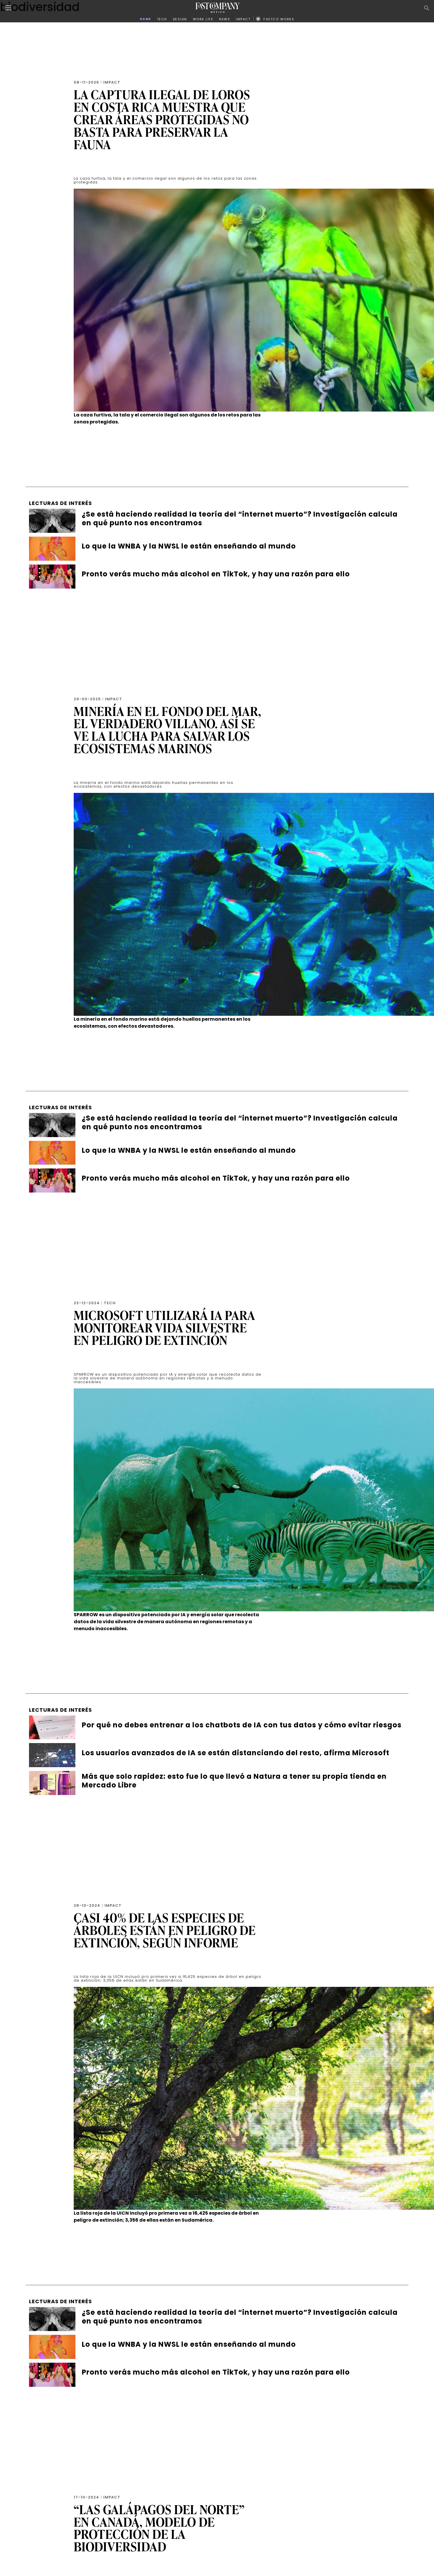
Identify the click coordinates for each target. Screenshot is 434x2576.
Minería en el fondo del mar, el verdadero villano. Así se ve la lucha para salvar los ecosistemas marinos (167, 730)
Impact (111, 82)
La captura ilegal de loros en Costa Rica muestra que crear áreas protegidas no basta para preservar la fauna (162, 119)
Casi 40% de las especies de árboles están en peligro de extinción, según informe (165, 1930)
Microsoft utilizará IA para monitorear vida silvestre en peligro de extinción (164, 1328)
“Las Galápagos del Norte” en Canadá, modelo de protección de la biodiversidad (159, 2528)
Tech (110, 1303)
